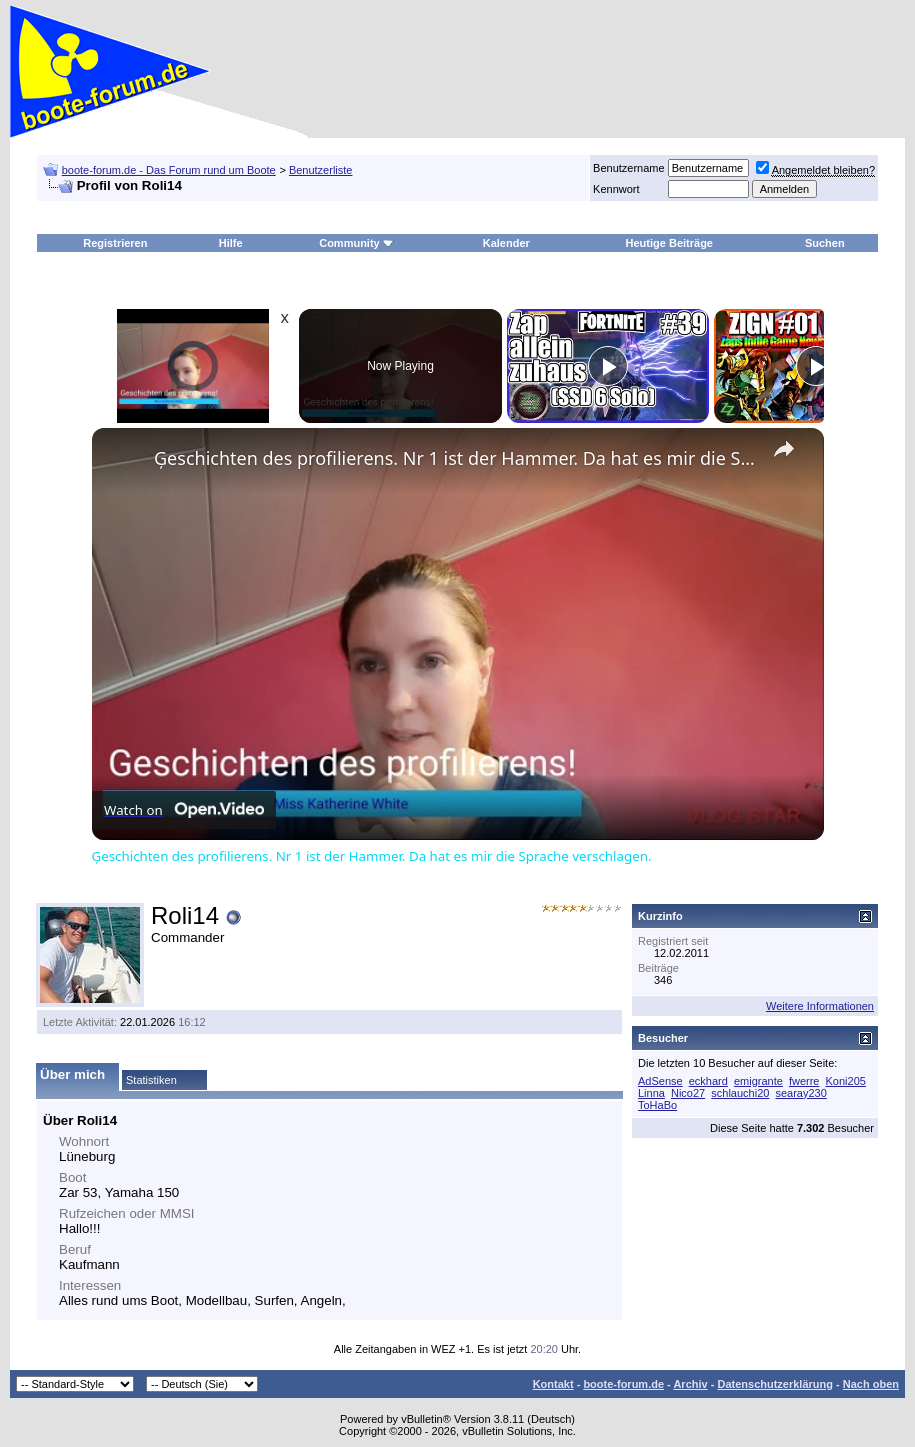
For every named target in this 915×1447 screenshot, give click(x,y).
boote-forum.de (623, 1384)
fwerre (804, 1081)
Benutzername (629, 168)
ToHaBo (657, 1105)
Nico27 (688, 1093)
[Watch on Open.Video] (184, 810)
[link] (124, 460)
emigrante (758, 1081)
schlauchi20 (740, 1093)
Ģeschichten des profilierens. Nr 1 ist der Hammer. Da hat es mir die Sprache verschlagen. (455, 458)
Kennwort (616, 189)
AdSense (660, 1081)
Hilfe (231, 243)
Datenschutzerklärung (775, 1384)
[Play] (608, 366)
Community (356, 243)
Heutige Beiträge (669, 243)
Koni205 (846, 1081)
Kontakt (553, 1384)
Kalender (506, 243)
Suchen (825, 243)
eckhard (708, 1081)
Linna (651, 1093)
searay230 (800, 1093)
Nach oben (871, 1384)
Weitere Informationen (820, 1006)
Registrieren (115, 243)
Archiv (690, 1384)
